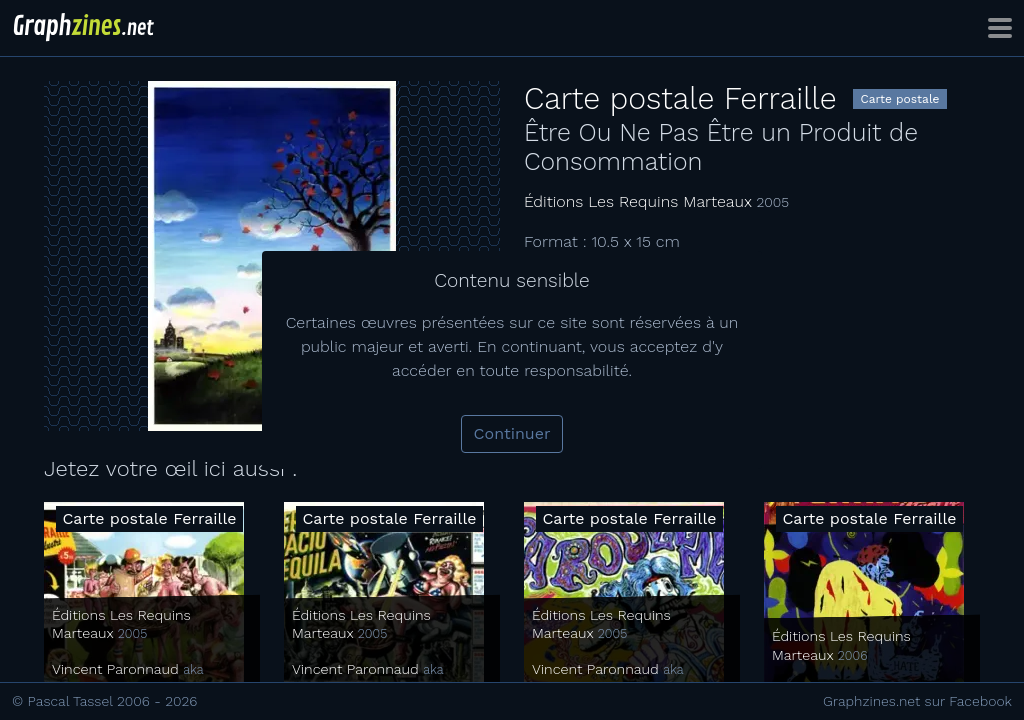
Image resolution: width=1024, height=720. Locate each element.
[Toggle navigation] (1000, 28)
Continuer (512, 433)
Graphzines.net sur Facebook (917, 701)
